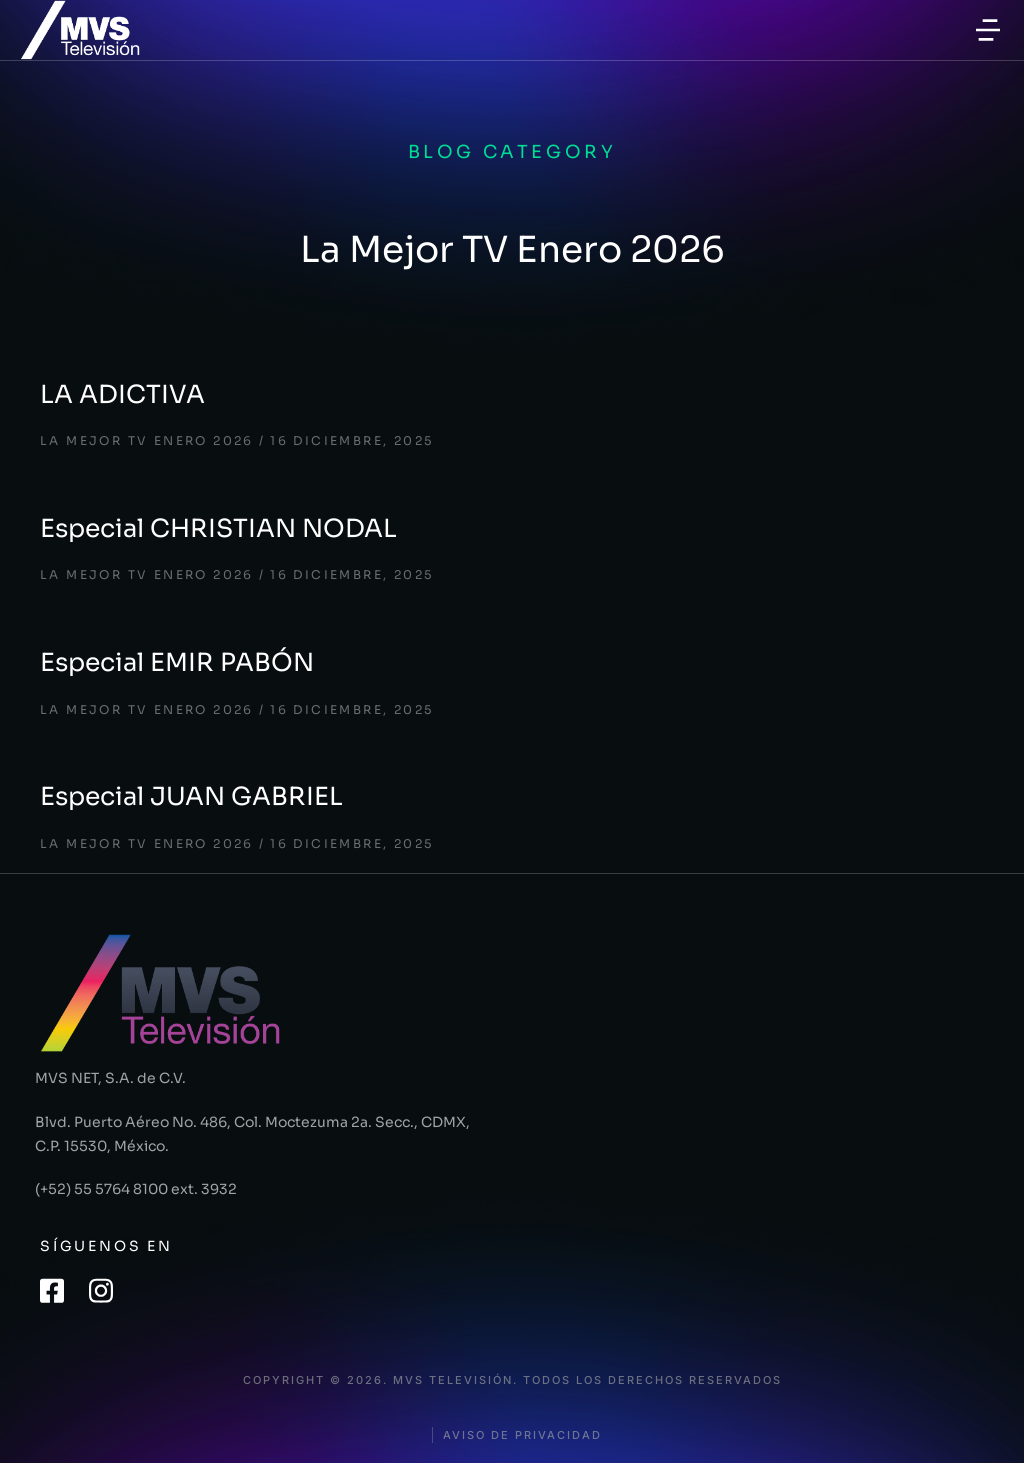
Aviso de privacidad (522, 1435)
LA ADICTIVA (122, 394)
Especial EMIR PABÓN (177, 662)
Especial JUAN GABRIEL (191, 796)
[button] (988, 30)
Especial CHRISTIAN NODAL (218, 528)
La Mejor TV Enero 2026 (147, 440)
